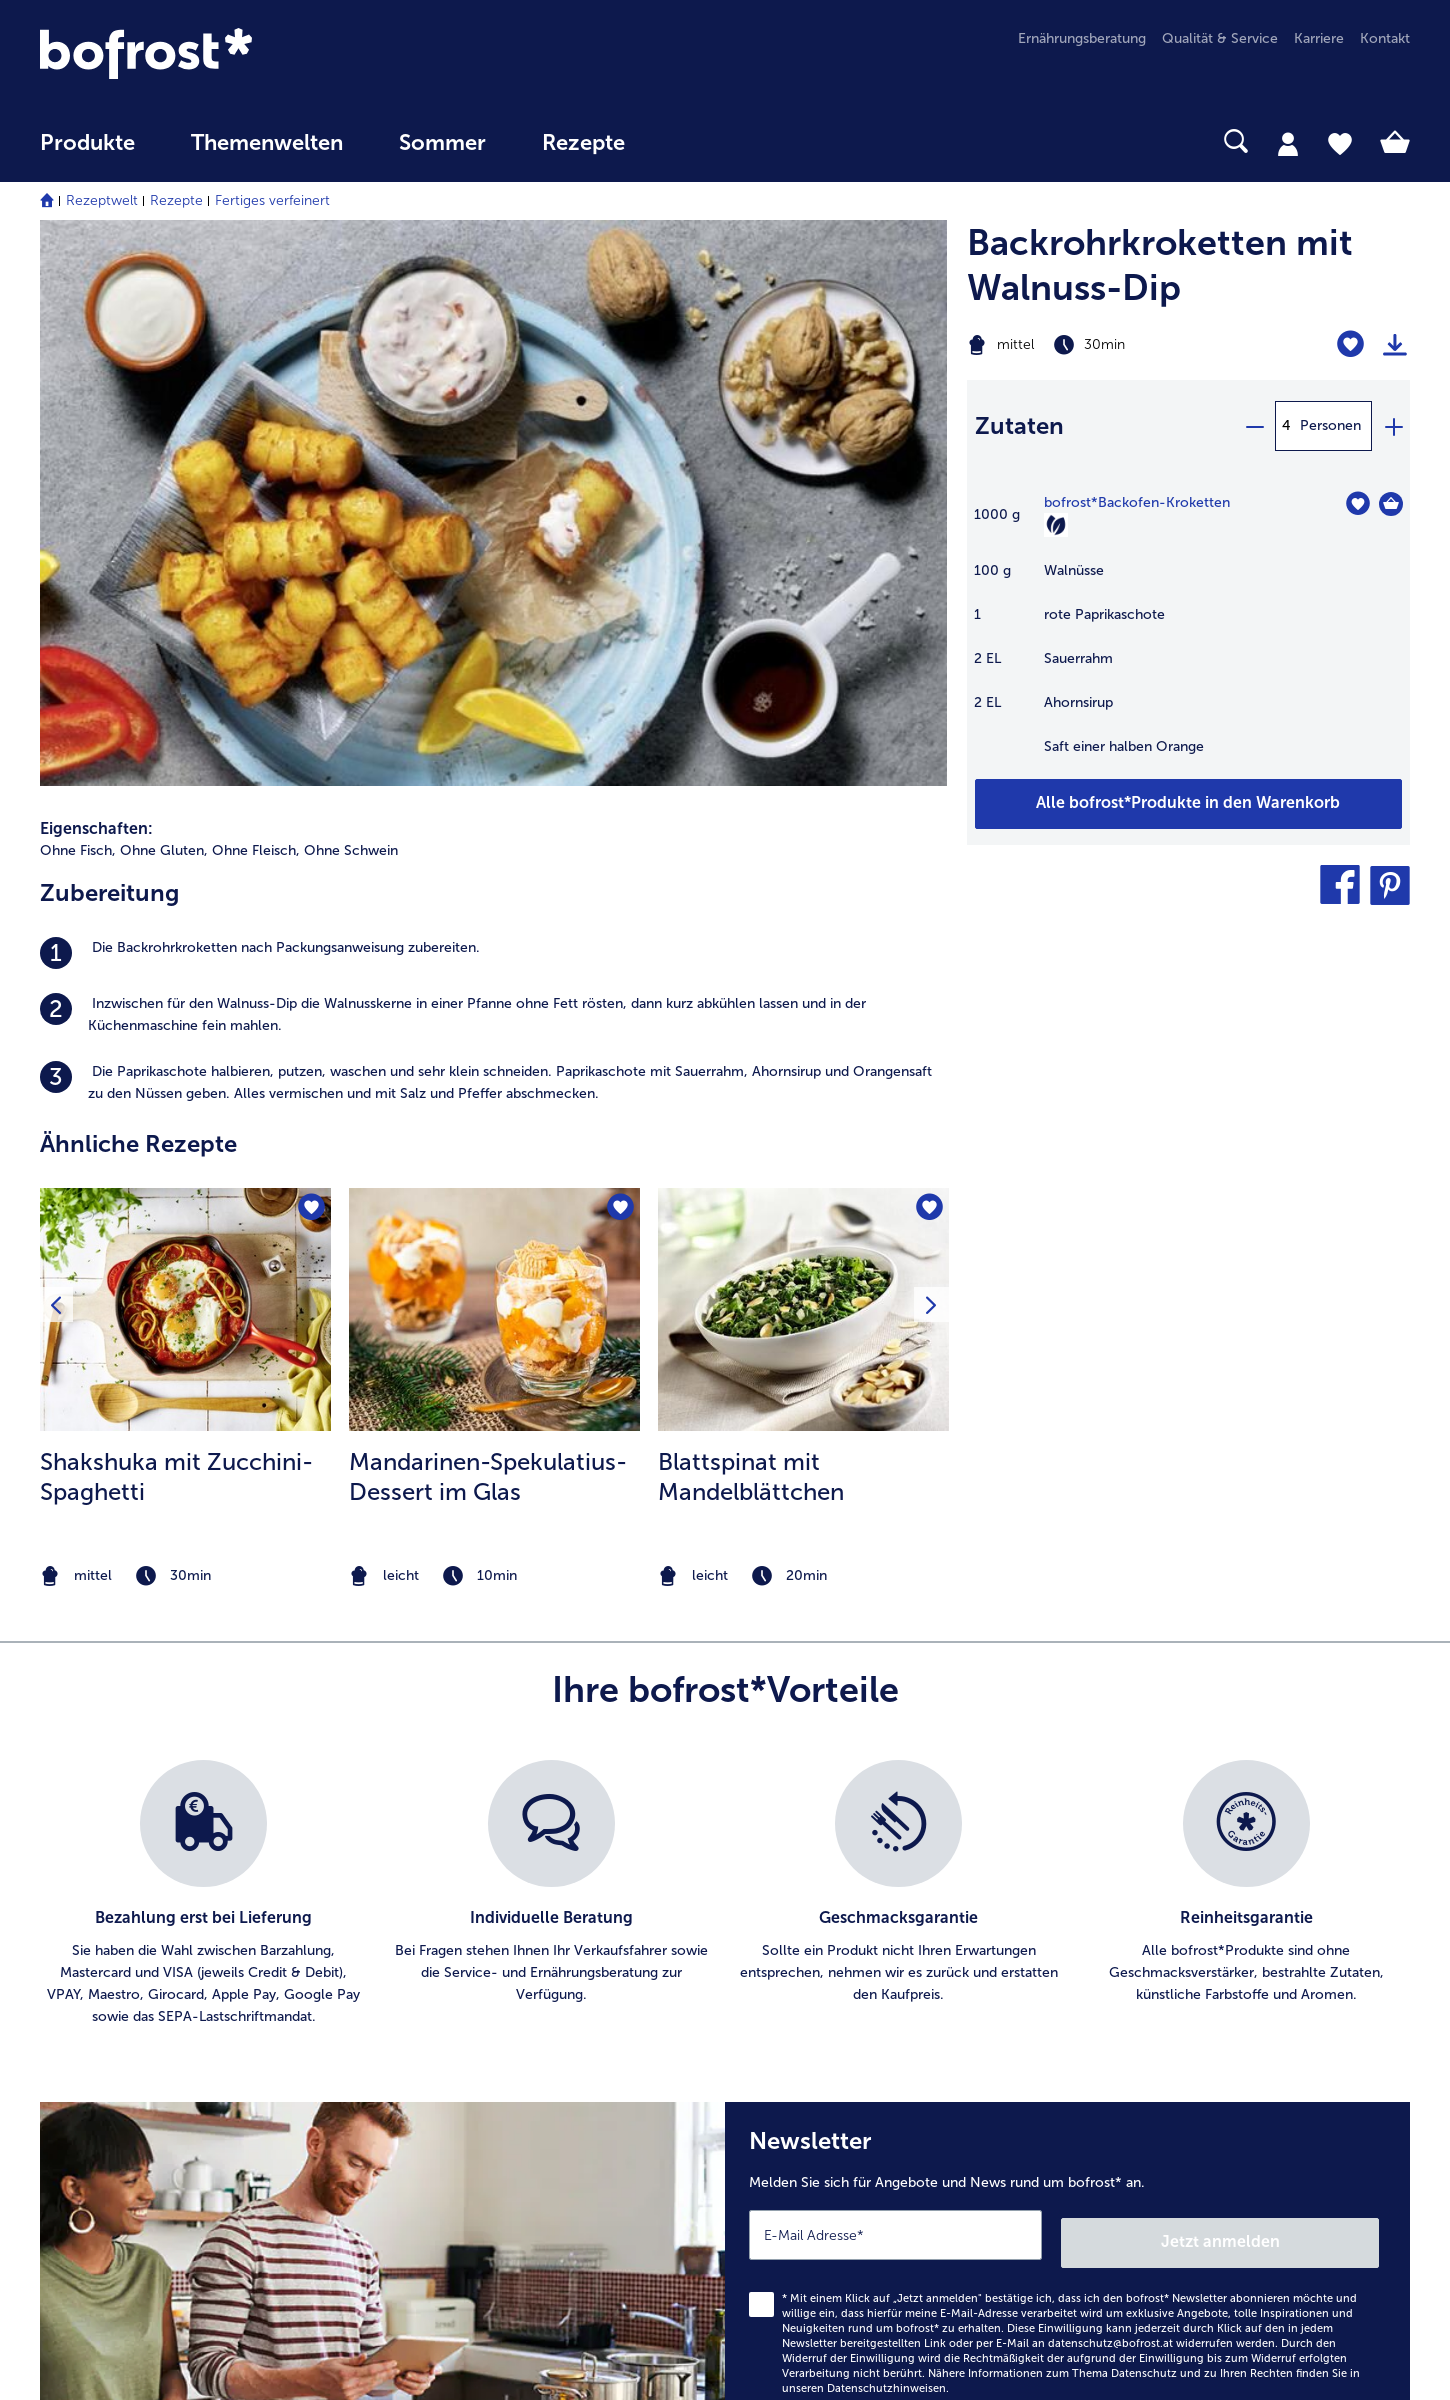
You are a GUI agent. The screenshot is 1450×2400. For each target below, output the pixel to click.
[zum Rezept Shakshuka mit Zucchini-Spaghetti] (185, 764)
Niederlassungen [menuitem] (93, 1965)
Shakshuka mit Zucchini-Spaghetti (176, 930)
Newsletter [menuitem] (438, 2125)
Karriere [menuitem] (1319, 38)
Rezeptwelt (102, 200)
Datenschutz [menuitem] (806, 2093)
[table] (1188, 635)
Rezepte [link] (583, 143)
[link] (245, 53)
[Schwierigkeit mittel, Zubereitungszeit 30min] (1111, 345)
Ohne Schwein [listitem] (351, 305)
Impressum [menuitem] (801, 2061)
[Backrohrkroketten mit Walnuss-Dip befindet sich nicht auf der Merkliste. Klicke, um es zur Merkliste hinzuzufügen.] (1350, 344)
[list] (725, 1348)
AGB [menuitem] (780, 2029)
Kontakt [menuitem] (1385, 38)
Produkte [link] (87, 143)
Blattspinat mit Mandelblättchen (751, 930)
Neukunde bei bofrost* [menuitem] (1202, 2061)
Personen (1330, 425)
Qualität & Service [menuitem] (1220, 38)
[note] (185, 1030)
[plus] (1393, 426)
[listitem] (493, 408)
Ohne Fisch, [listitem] (78, 305)
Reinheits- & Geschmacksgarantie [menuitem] (1237, 1997)
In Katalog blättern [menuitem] (462, 2029)
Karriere (791, 1965)
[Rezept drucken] (1395, 345)
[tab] (1288, 143)
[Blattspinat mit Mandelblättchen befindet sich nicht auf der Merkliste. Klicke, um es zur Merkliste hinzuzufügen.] (927, 664)
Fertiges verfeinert (272, 200)
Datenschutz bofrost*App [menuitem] (847, 2125)
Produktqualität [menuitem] (1178, 1965)
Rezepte (176, 200)
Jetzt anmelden (1293, 1688)
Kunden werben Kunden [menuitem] (480, 2157)
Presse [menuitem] (787, 1997)
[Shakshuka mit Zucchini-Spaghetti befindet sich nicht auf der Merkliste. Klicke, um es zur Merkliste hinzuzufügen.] (309, 664)
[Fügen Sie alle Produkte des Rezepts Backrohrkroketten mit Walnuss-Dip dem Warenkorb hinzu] (1188, 804)
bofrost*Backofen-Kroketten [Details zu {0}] (1137, 502)
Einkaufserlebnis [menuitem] (1180, 2029)
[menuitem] (87, 152)
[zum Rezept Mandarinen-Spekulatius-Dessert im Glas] (494, 764)
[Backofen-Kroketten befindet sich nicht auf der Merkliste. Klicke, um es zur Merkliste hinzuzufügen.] (1357, 503)
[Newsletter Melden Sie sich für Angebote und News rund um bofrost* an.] (1067, 1723)
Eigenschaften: (96, 283)
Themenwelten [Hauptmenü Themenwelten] (267, 143)
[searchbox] (694, 141)
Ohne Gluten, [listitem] (164, 305)
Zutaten (1019, 425)
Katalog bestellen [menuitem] (459, 2061)
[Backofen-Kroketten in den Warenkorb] (1391, 504)
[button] (1340, 885)
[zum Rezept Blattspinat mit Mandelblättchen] (803, 764)
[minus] (1254, 426)
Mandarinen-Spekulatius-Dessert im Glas (488, 930)
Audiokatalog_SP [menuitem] (457, 2093)
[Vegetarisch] (1056, 525)
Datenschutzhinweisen (886, 1834)
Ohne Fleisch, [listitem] (256, 305)
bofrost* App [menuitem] (444, 1997)
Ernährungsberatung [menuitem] (1082, 38)
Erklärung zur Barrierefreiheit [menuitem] (857, 2157)
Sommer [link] (442, 143)
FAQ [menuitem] (54, 2029)
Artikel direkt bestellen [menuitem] (475, 1965)
